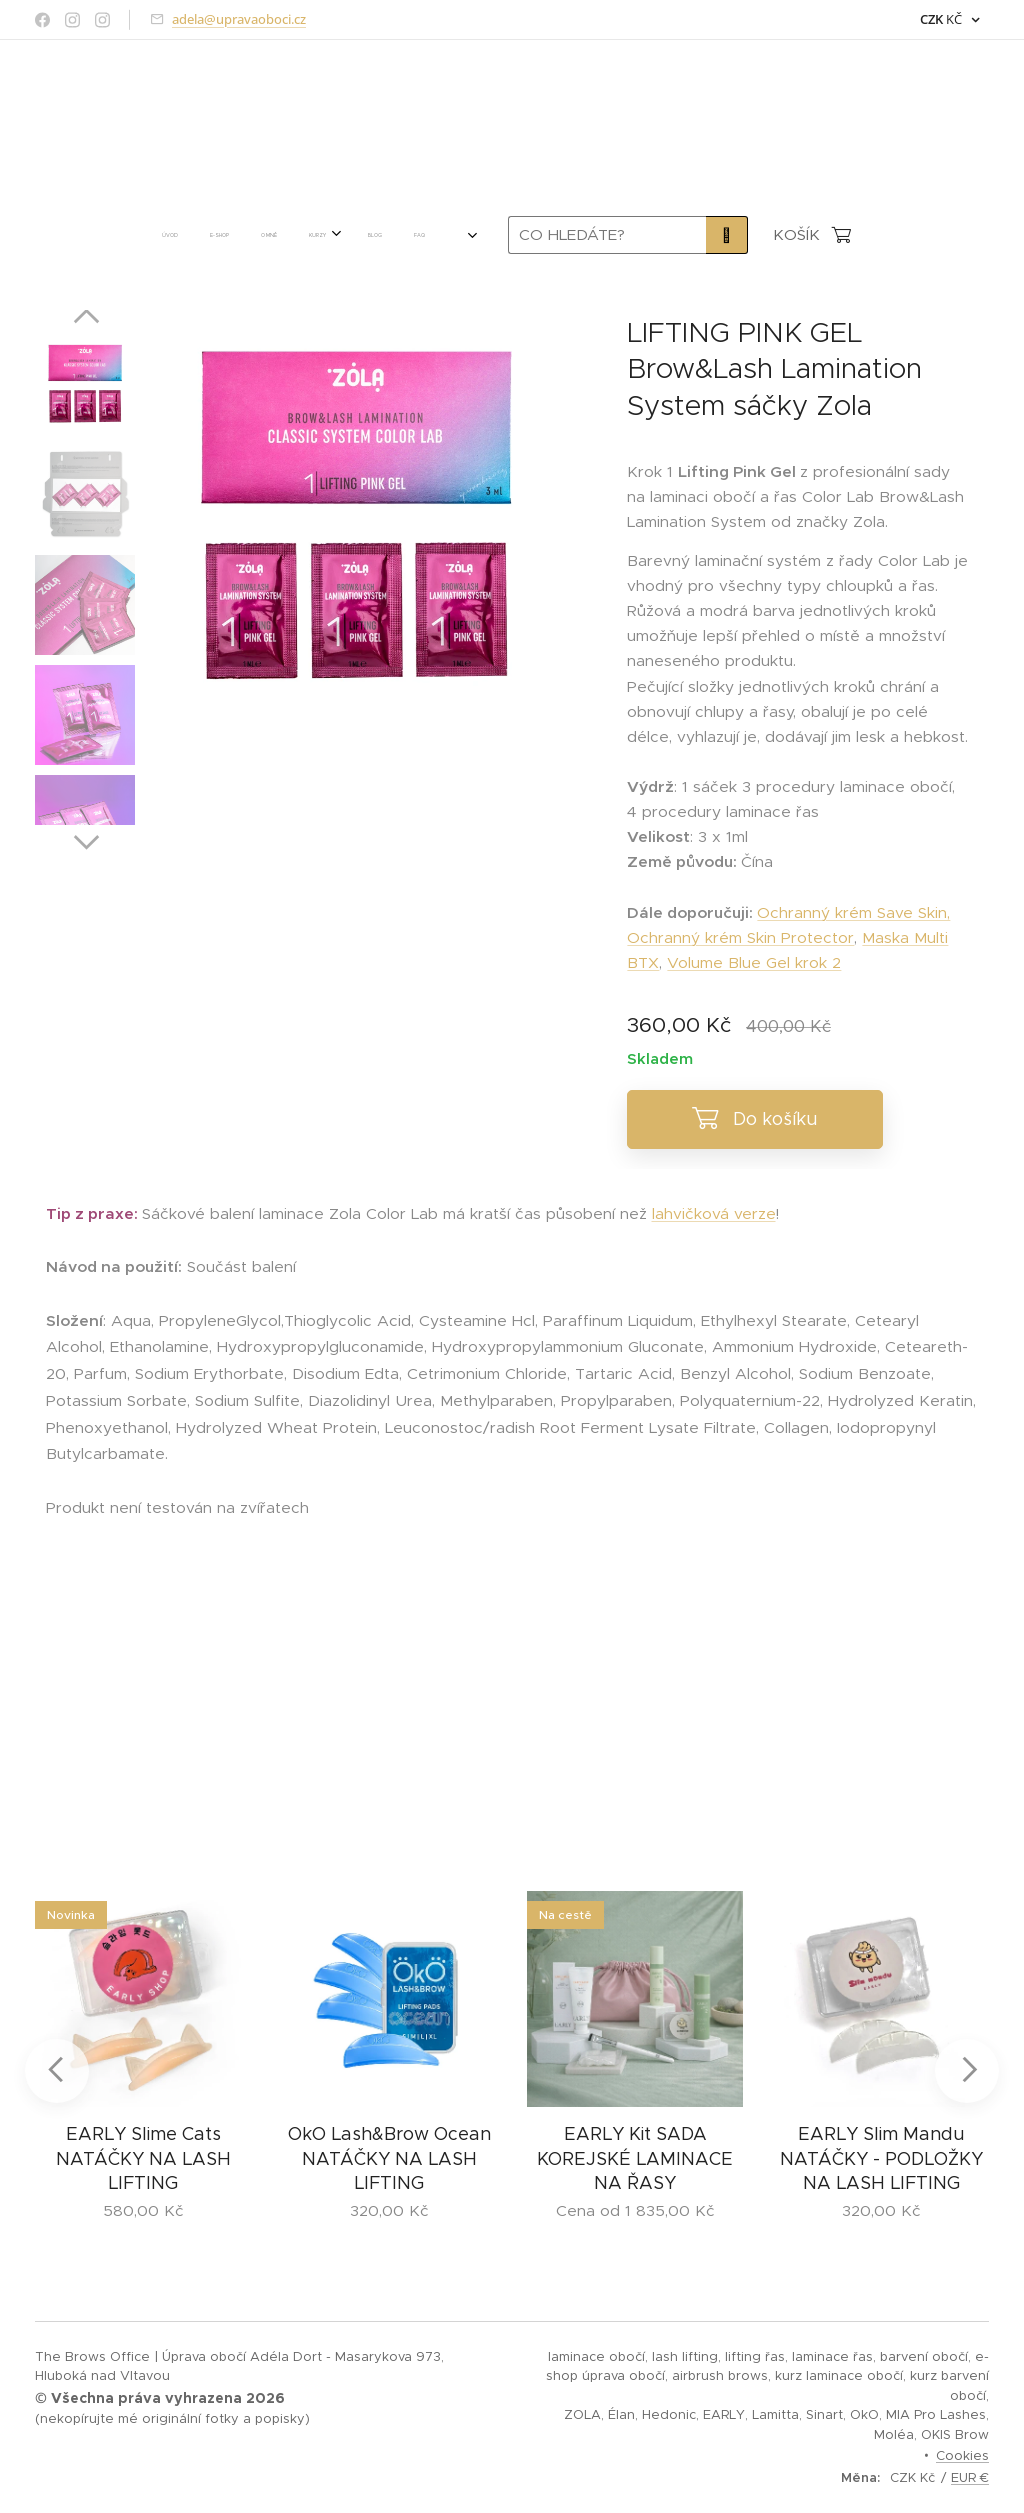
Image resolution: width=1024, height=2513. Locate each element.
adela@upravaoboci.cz (239, 19)
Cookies (962, 2455)
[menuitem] (171, 235)
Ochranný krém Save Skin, (853, 912)
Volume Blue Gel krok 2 (754, 962)
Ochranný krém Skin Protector (740, 937)
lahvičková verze (714, 1213)
